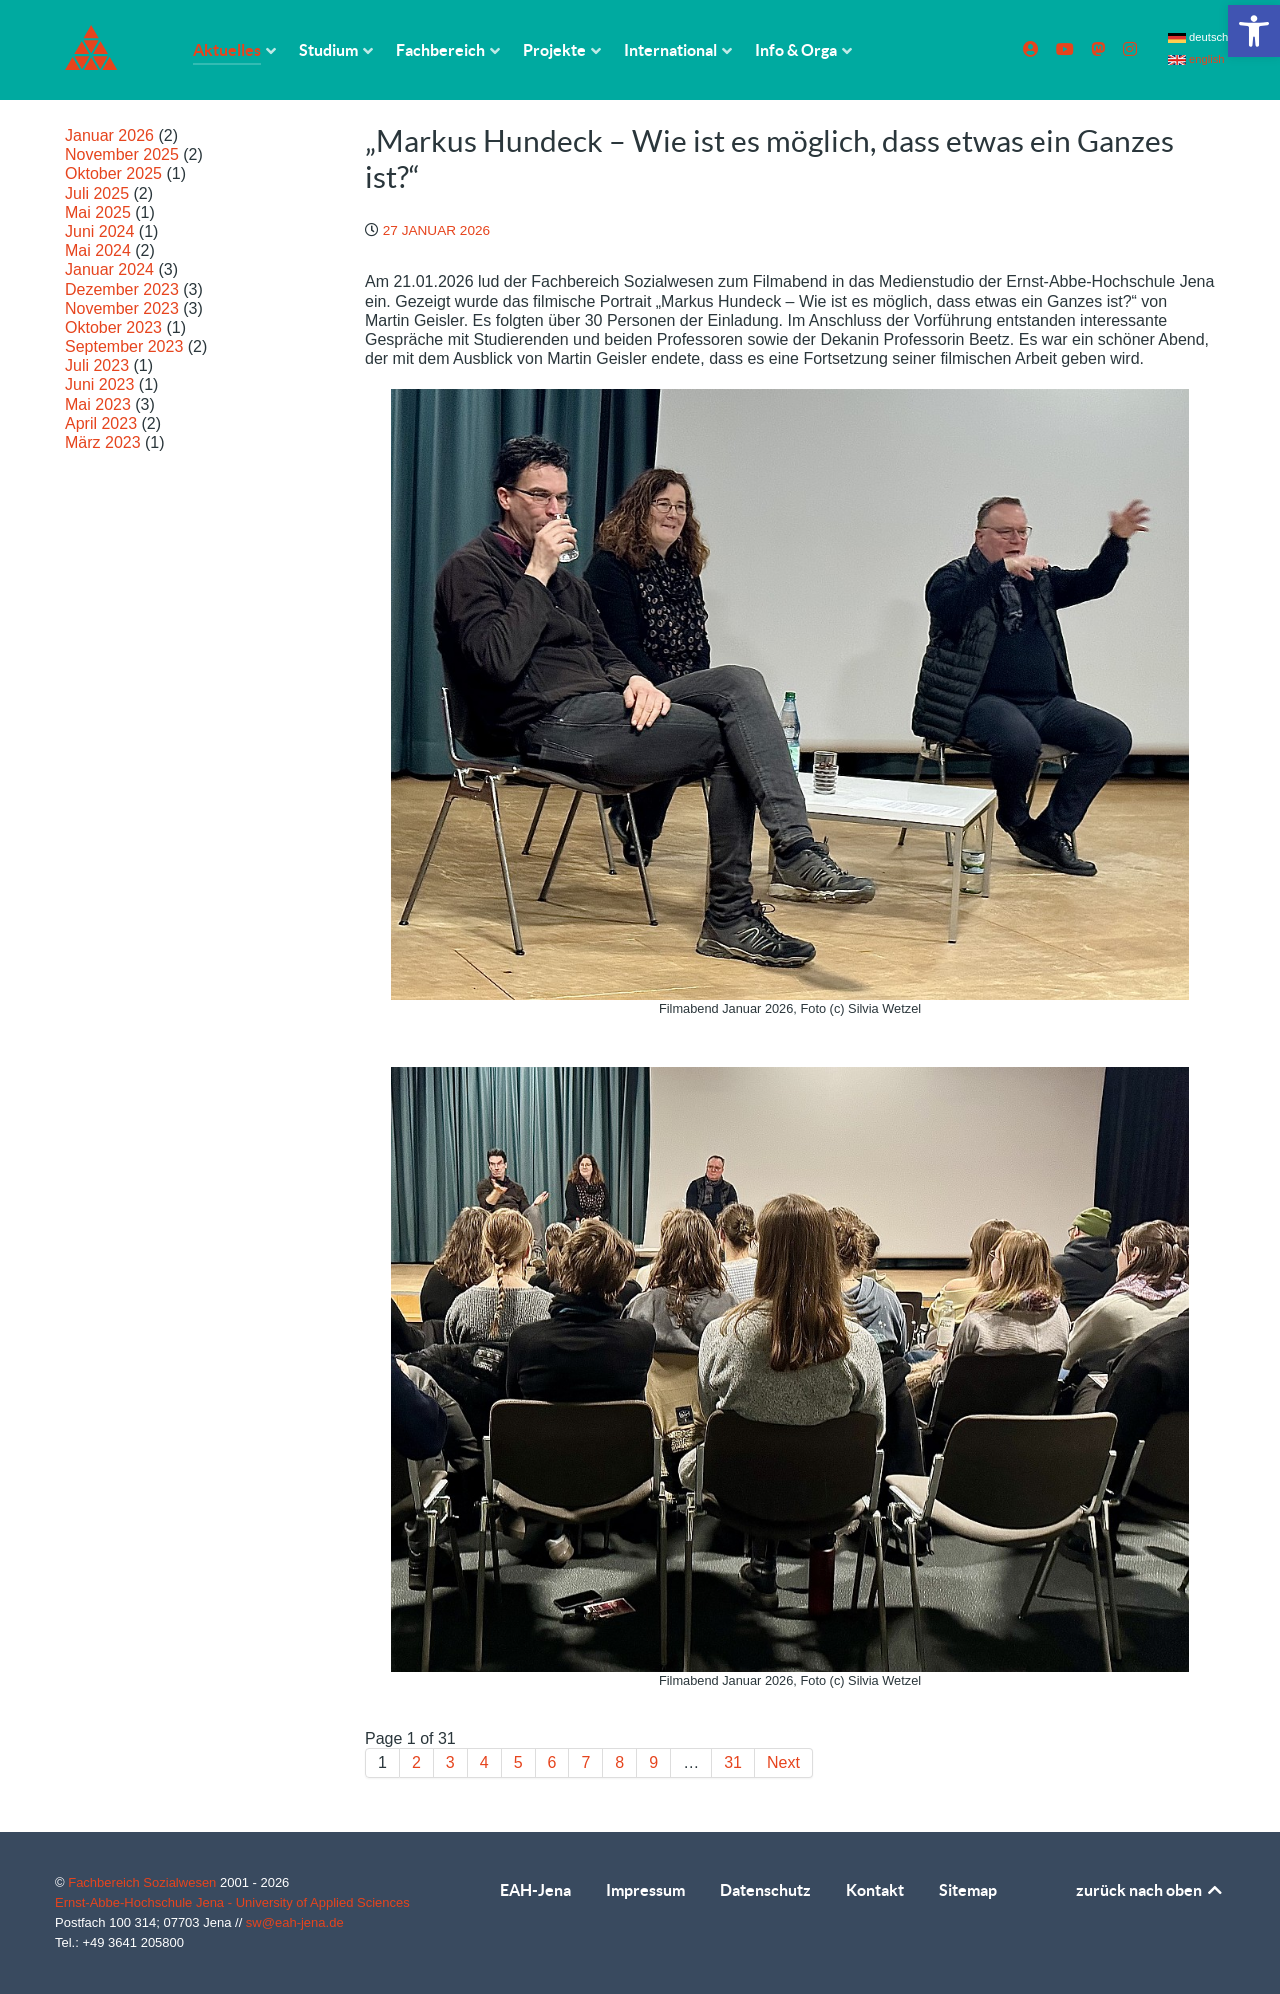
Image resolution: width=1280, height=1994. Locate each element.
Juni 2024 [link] (99, 231)
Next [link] (783, 1762)
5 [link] (518, 1762)
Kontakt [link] (875, 1890)
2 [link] (416, 1762)
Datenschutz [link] (765, 1890)
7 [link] (585, 1762)
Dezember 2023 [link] (122, 289)
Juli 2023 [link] (97, 365)
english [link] (1196, 59)
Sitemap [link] (968, 1890)
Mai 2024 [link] (98, 250)
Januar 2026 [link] (109, 135)
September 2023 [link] (124, 346)
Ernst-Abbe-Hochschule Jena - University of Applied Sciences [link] (232, 1902)
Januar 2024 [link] (109, 269)
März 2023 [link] (103, 442)
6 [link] (552, 1762)
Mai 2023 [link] (98, 404)
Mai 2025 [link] (98, 212)
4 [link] (484, 1762)
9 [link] (653, 1762)
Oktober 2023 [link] (113, 327)
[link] (1254, 31)
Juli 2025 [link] (97, 193)
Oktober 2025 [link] (113, 173)
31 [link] (733, 1762)
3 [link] (450, 1762)
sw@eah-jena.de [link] (295, 1922)
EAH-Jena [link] (535, 1890)
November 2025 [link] (122, 154)
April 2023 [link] (101, 423)
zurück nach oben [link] (1150, 1890)
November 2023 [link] (122, 308)
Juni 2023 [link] (99, 384)
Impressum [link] (645, 1890)
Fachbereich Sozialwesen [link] (144, 1882)
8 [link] (619, 1762)
